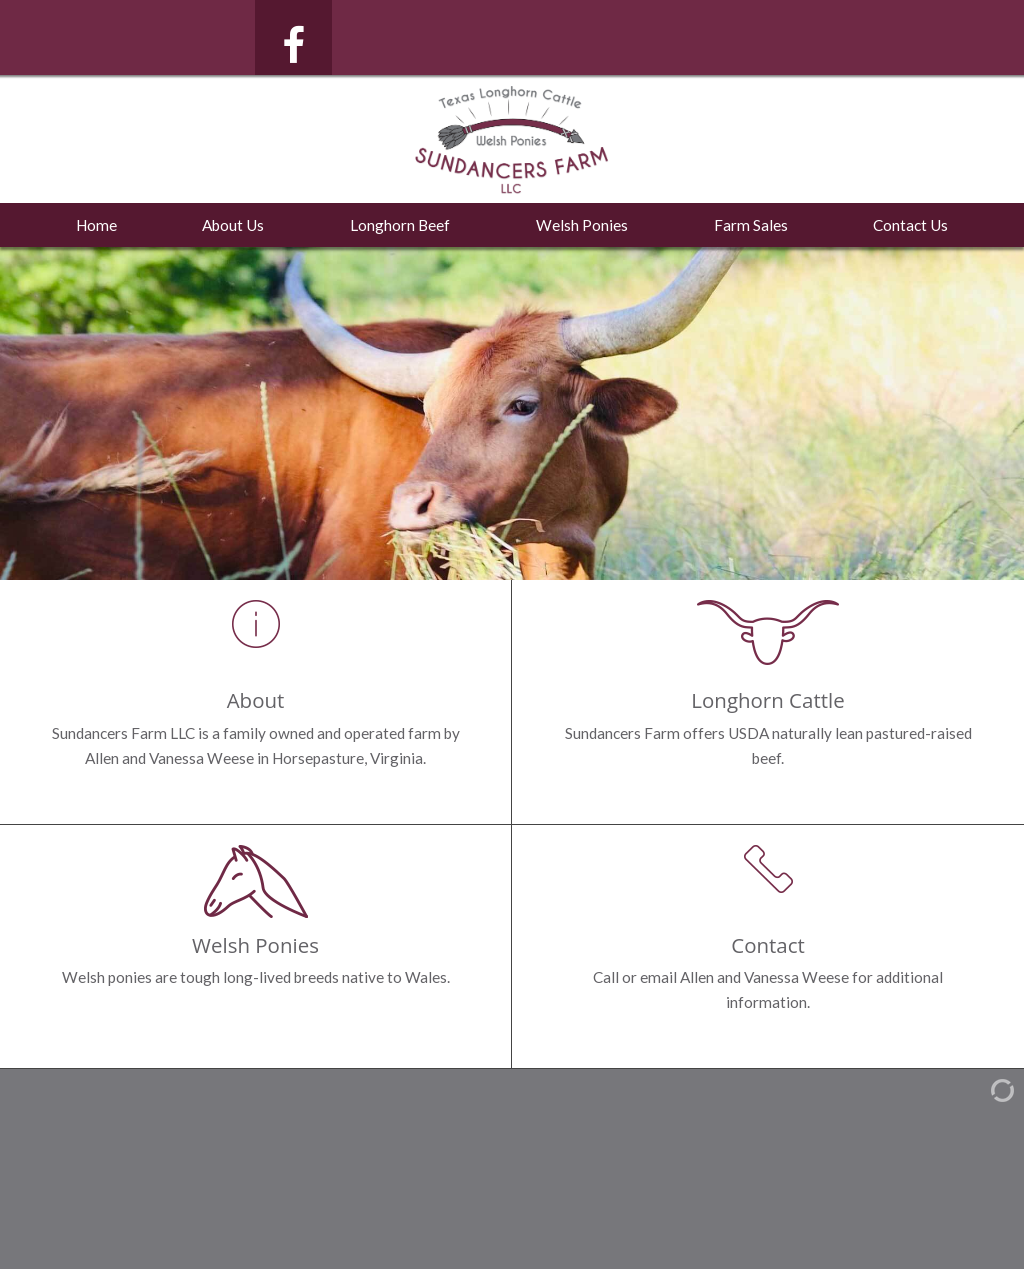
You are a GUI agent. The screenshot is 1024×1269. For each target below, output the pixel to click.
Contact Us (910, 225)
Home (96, 225)
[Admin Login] (985, 1088)
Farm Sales (751, 225)
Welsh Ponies (582, 225)
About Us (233, 225)
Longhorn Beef (400, 225)
